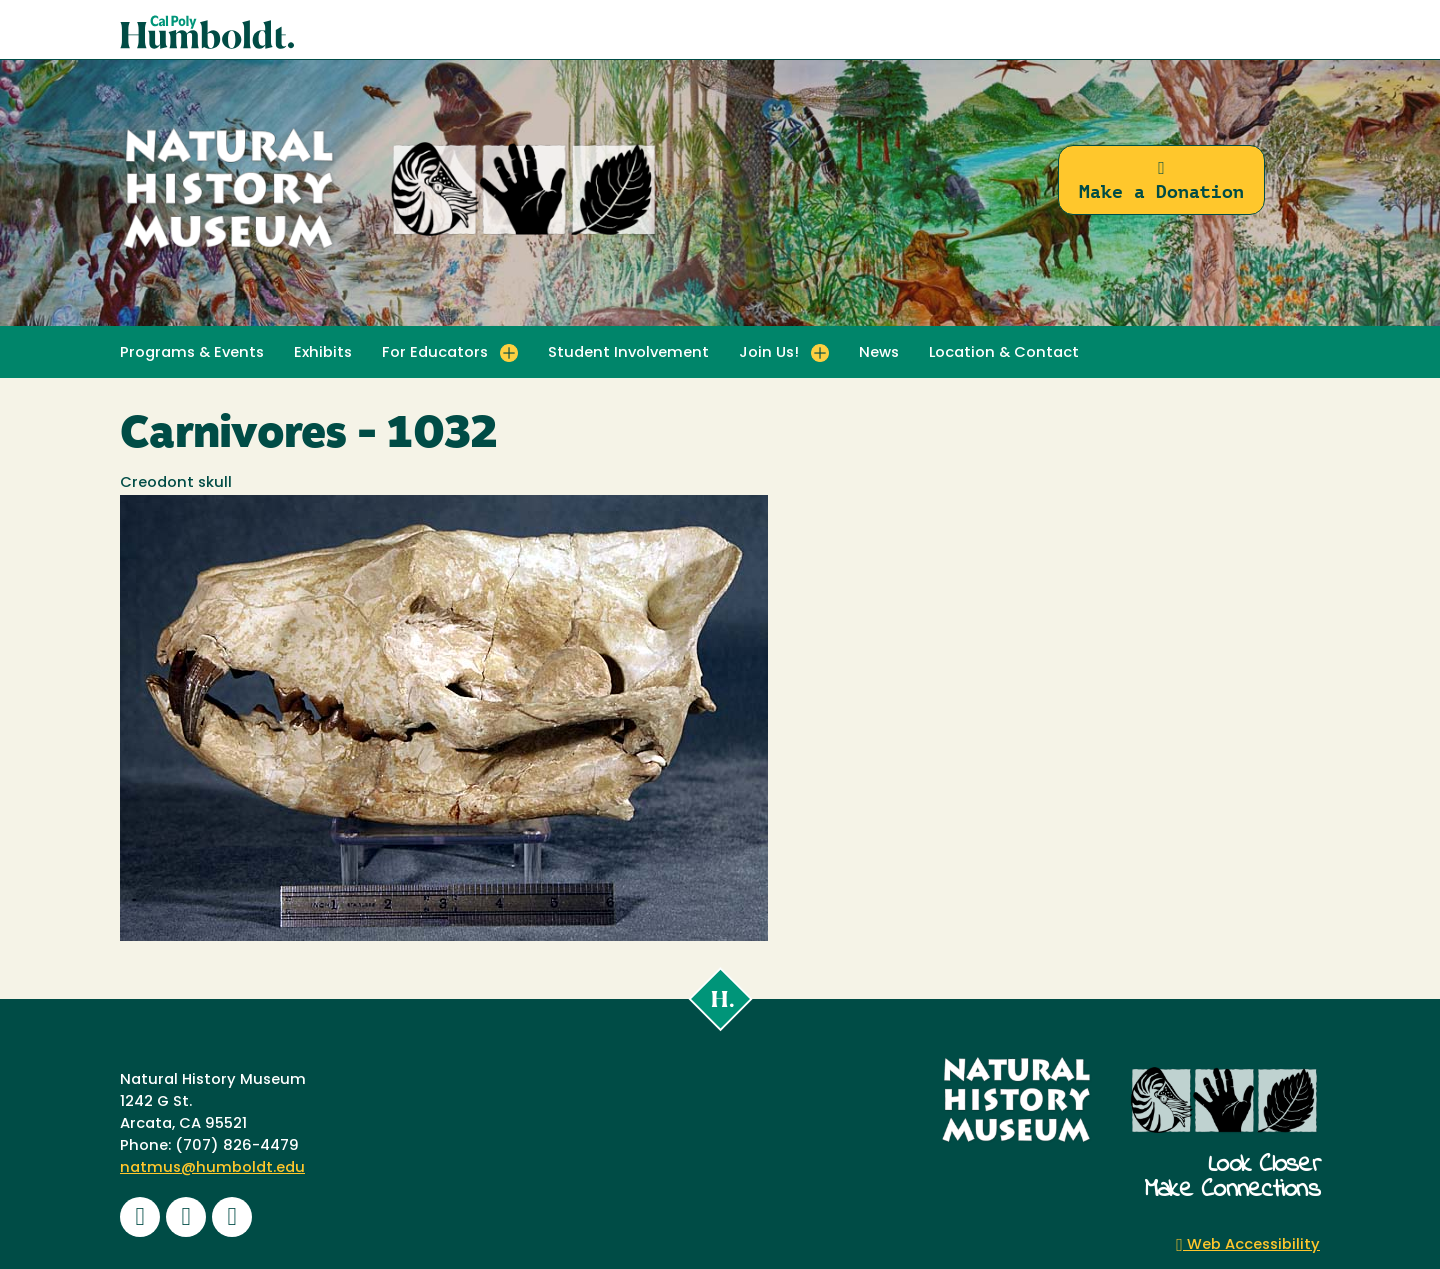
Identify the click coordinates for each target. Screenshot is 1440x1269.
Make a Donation (1161, 180)
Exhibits (323, 353)
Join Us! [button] (769, 353)
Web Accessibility (1248, 1245)
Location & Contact (1004, 353)
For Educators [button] (435, 353)
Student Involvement (628, 353)
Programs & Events (192, 353)
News (879, 353)
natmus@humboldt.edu (212, 1168)
